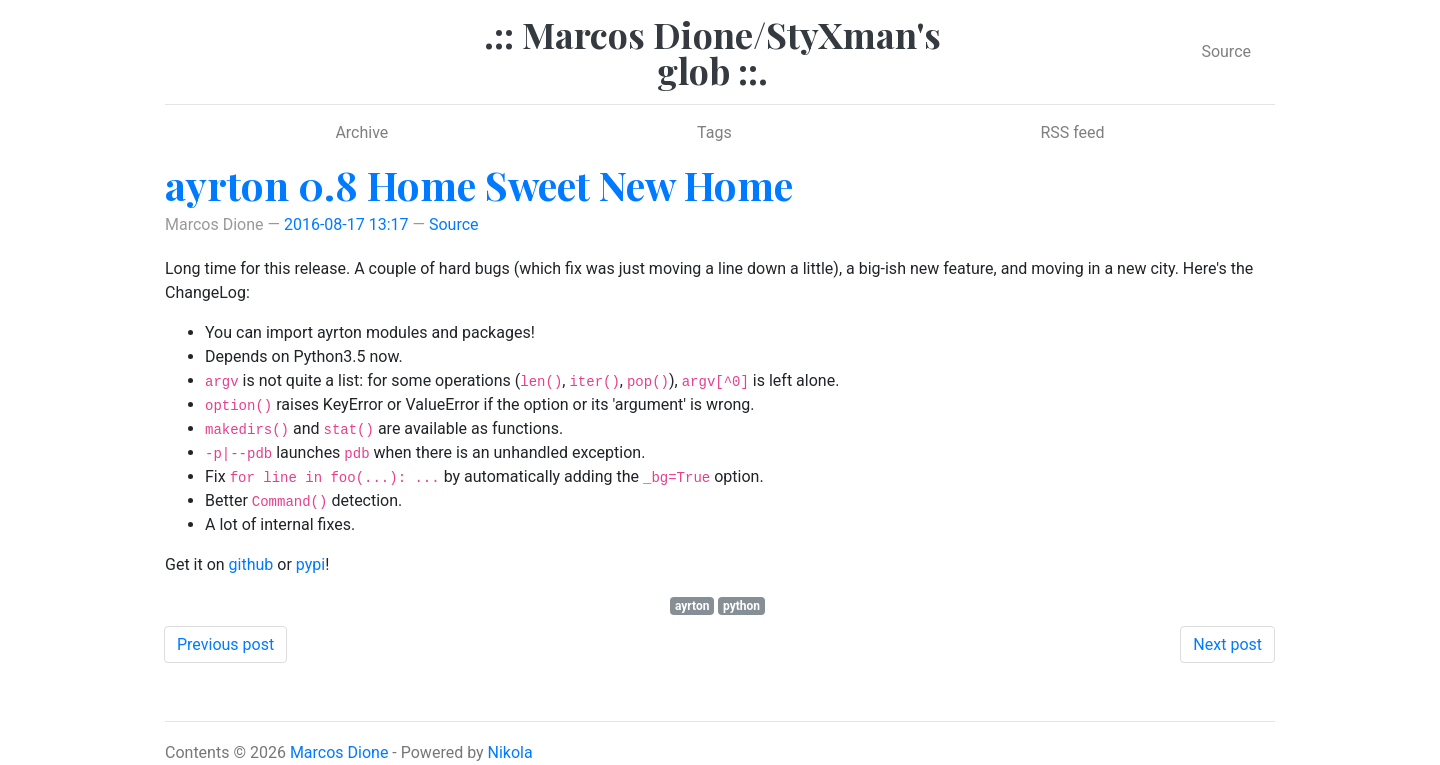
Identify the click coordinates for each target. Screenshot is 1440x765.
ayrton (692, 606)
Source (1226, 51)
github (251, 564)
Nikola (510, 752)
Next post (1227, 644)
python (741, 606)
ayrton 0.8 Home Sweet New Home (479, 184)
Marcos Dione (339, 752)
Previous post (225, 644)
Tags (714, 132)
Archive (361, 132)
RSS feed (1072, 132)
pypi (310, 564)
